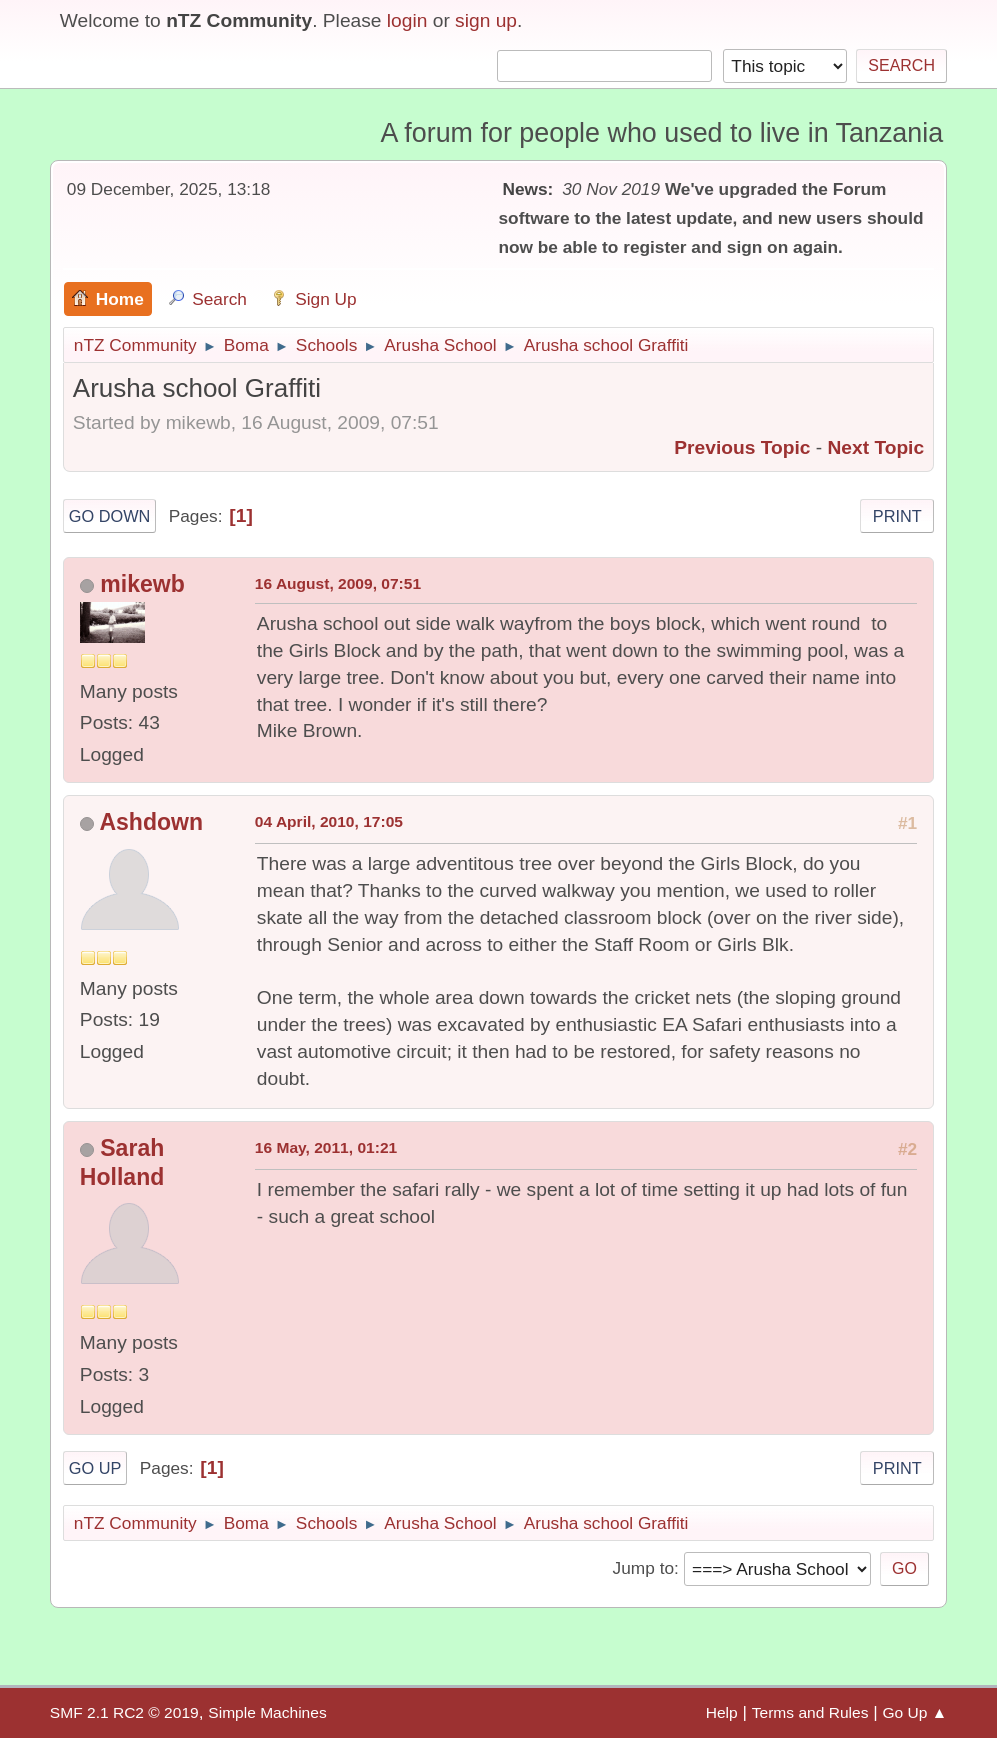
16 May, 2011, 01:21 (326, 1147)
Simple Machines (267, 1712)
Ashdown (151, 822)
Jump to (643, 1568)
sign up (486, 20)
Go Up (95, 1468)
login (407, 20)
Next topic (875, 447)
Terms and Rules (810, 1712)
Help (722, 1712)
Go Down (110, 516)
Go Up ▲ (915, 1712)
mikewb (142, 584)
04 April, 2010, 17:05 (329, 821)
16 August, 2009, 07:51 (338, 583)
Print (897, 516)
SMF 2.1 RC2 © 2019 (124, 1712)
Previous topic (742, 447)
